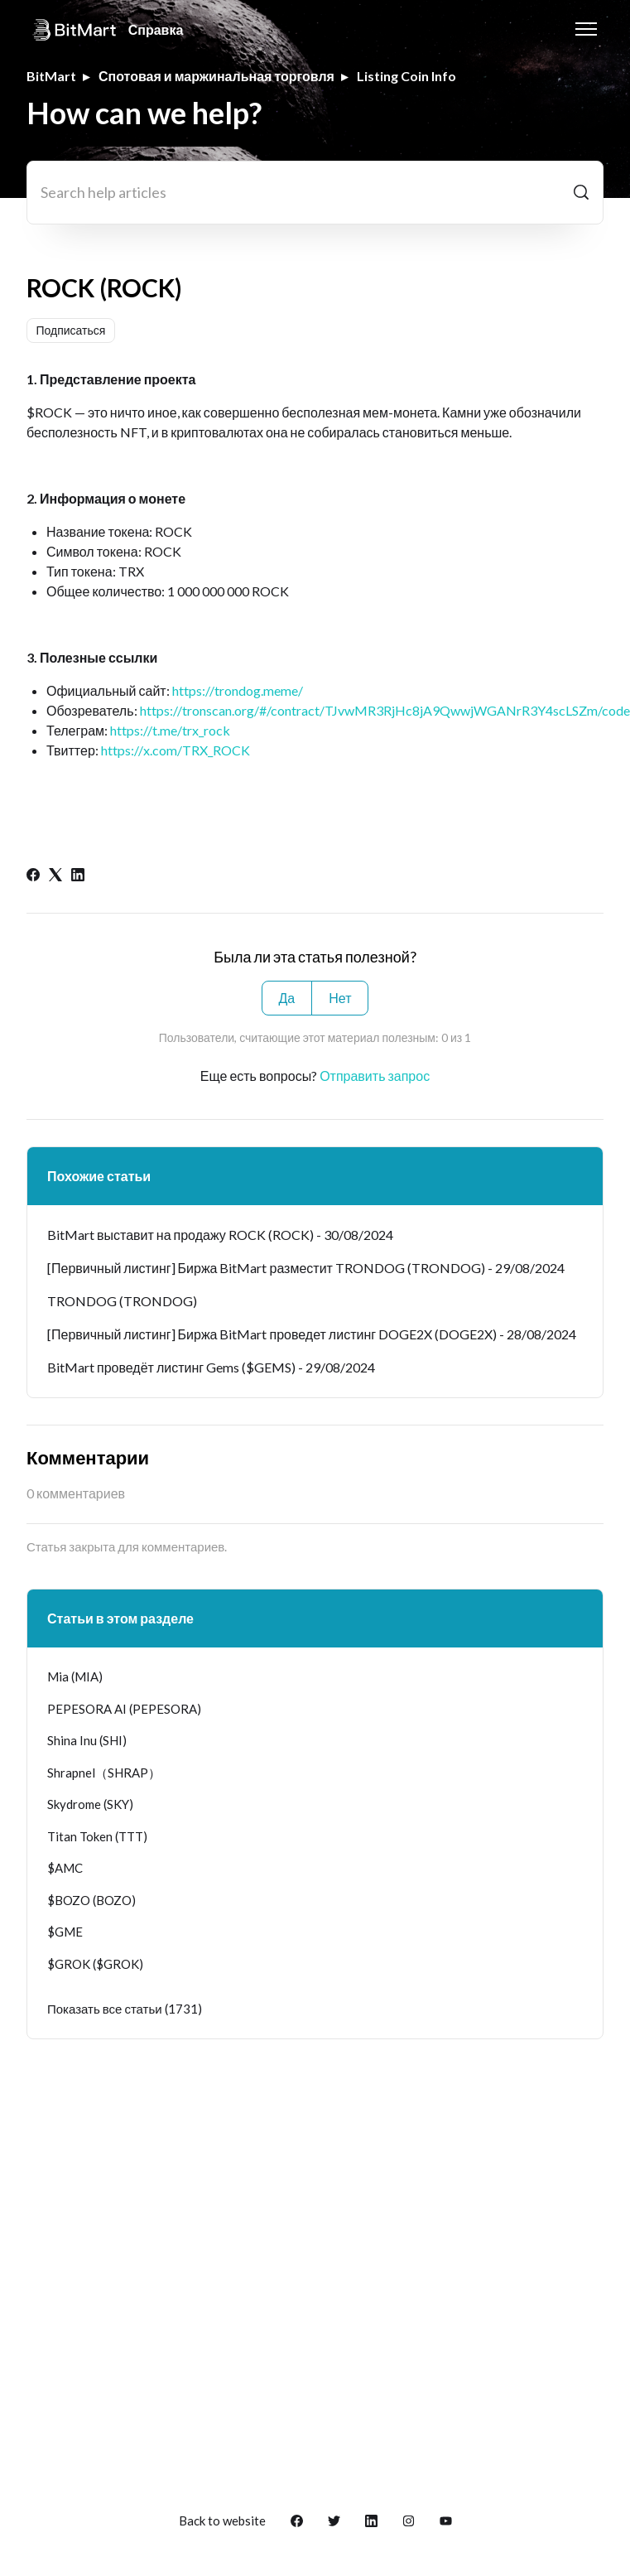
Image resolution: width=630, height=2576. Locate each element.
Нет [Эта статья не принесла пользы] (340, 998)
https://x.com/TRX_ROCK (175, 750)
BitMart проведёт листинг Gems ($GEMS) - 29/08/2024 (211, 1367)
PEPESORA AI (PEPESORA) (124, 1708)
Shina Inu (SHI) (87, 1740)
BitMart (51, 76)
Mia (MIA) (75, 1676)
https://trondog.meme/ (237, 690)
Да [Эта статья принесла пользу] (287, 998)
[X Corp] (55, 876)
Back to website (222, 2520)
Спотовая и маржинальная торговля (216, 76)
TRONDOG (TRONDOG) (122, 1301)
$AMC (65, 1867)
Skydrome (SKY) (90, 1804)
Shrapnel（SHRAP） (104, 1772)
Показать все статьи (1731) (124, 2008)
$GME (65, 1931)
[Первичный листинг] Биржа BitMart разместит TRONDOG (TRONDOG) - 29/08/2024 (306, 1268)
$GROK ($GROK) (95, 1963)
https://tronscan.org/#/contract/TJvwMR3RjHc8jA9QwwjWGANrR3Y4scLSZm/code (385, 710)
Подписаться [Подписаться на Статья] (71, 330)
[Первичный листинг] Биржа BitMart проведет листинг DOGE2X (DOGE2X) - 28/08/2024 (311, 1334)
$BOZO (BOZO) (91, 1900)
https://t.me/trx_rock (170, 730)
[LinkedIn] (77, 876)
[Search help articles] (315, 192)
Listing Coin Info (406, 76)
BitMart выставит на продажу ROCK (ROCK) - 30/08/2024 (220, 1234)
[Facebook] (33, 876)
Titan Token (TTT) (97, 1836)
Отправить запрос (375, 1075)
